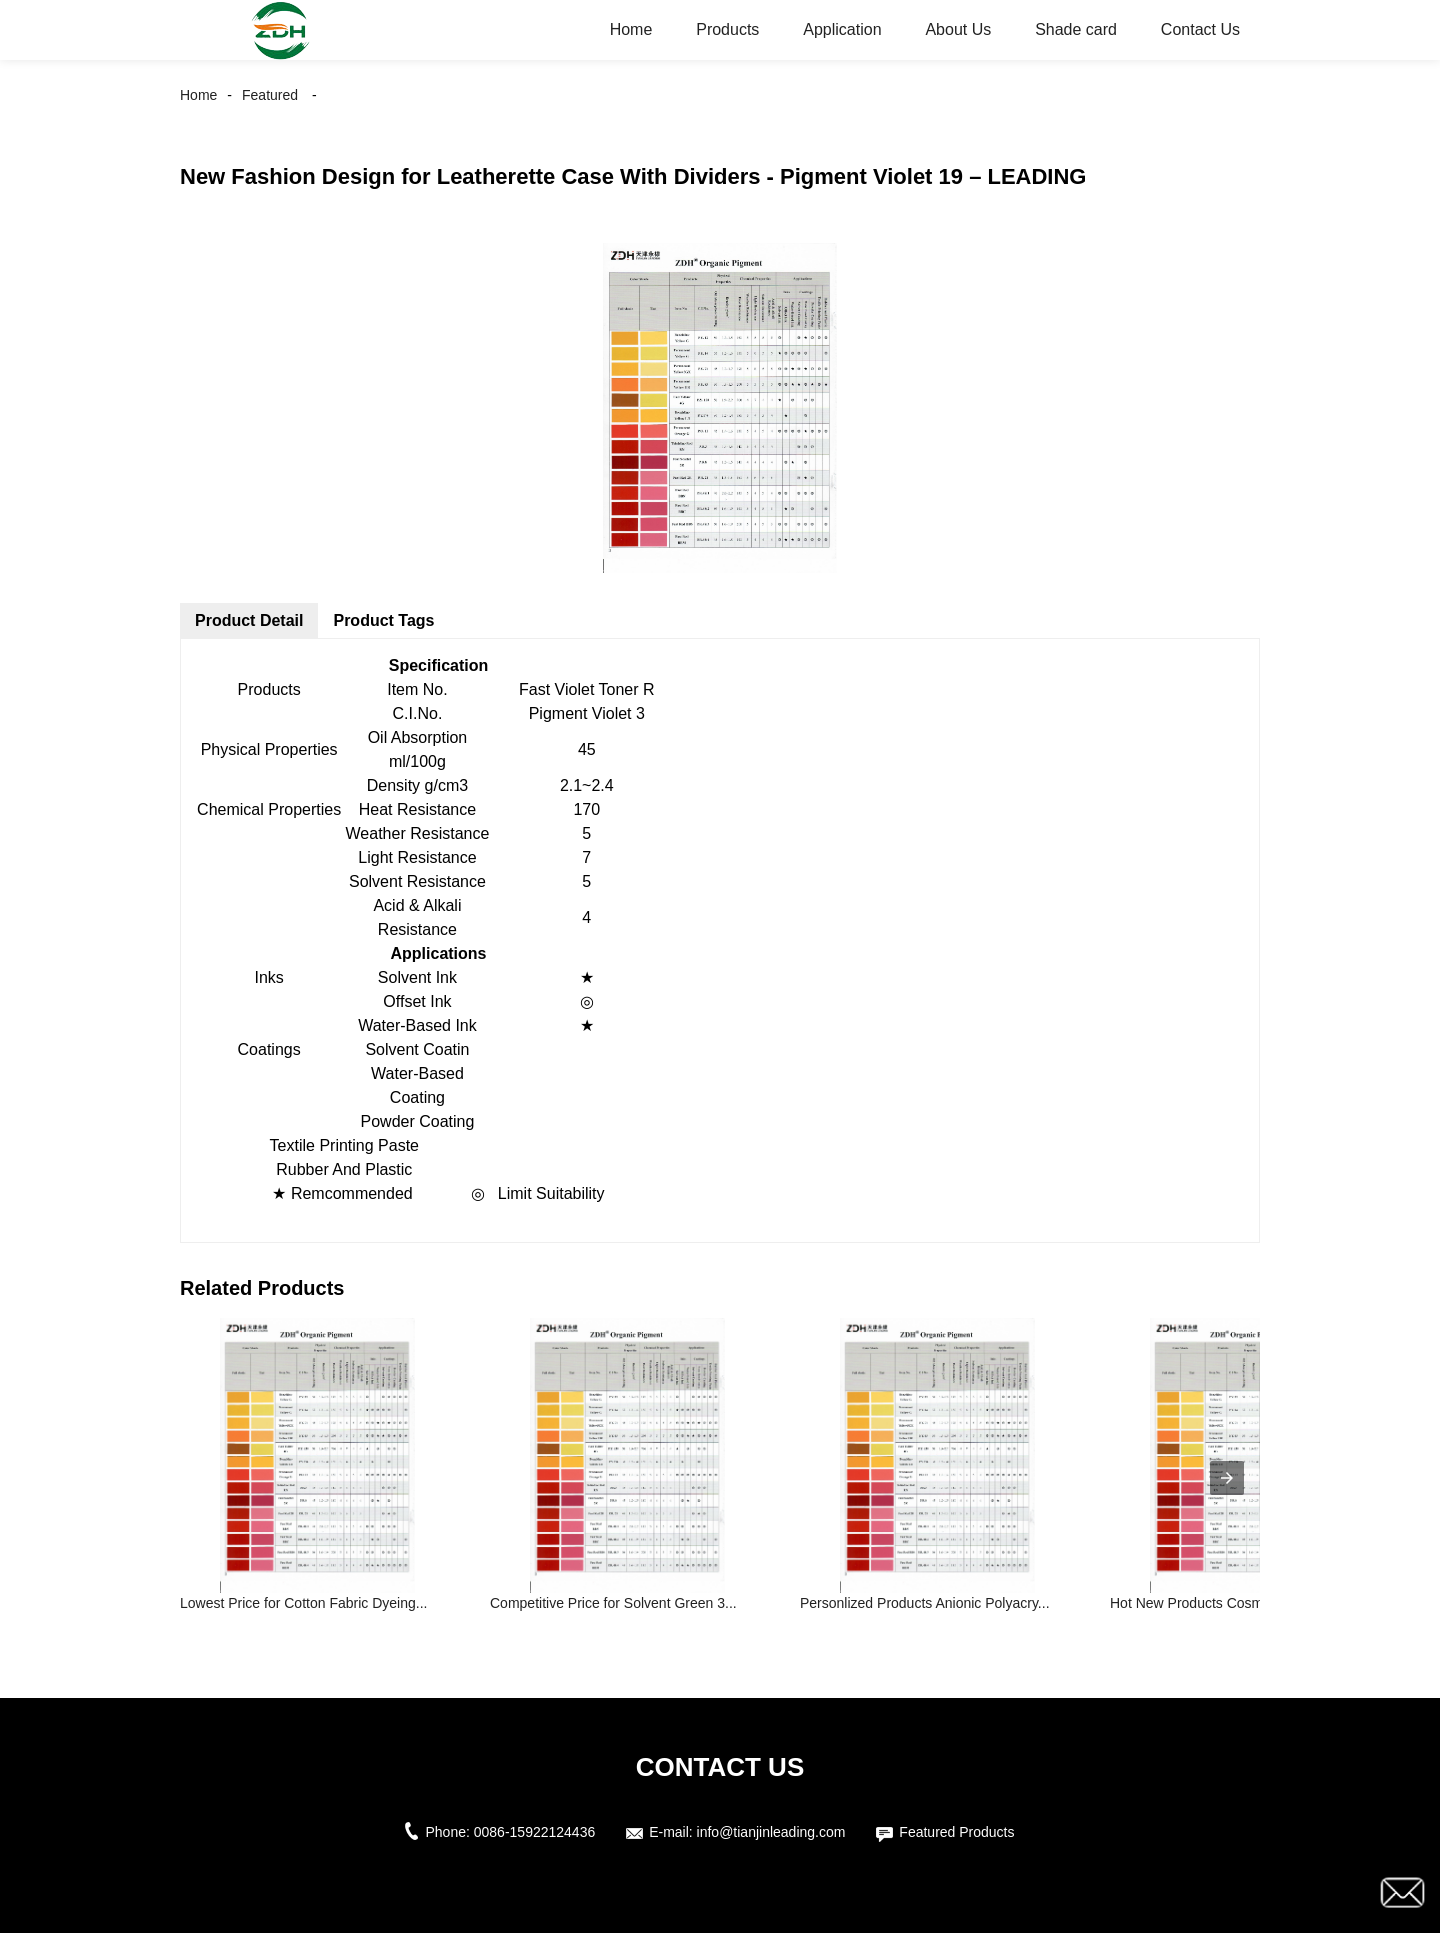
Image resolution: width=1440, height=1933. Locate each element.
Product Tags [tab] (383, 620)
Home (631, 29)
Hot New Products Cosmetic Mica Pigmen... (1246, 1603)
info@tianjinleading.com (771, 1832)
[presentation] (1227, 1478)
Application (842, 29)
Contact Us (1200, 29)
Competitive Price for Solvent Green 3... (613, 1603)
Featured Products (956, 1832)
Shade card (1076, 29)
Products (727, 29)
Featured (270, 95)
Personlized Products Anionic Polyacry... (925, 1603)
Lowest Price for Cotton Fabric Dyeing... (303, 1603)
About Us (958, 29)
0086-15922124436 (534, 1832)
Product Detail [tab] (249, 620)
